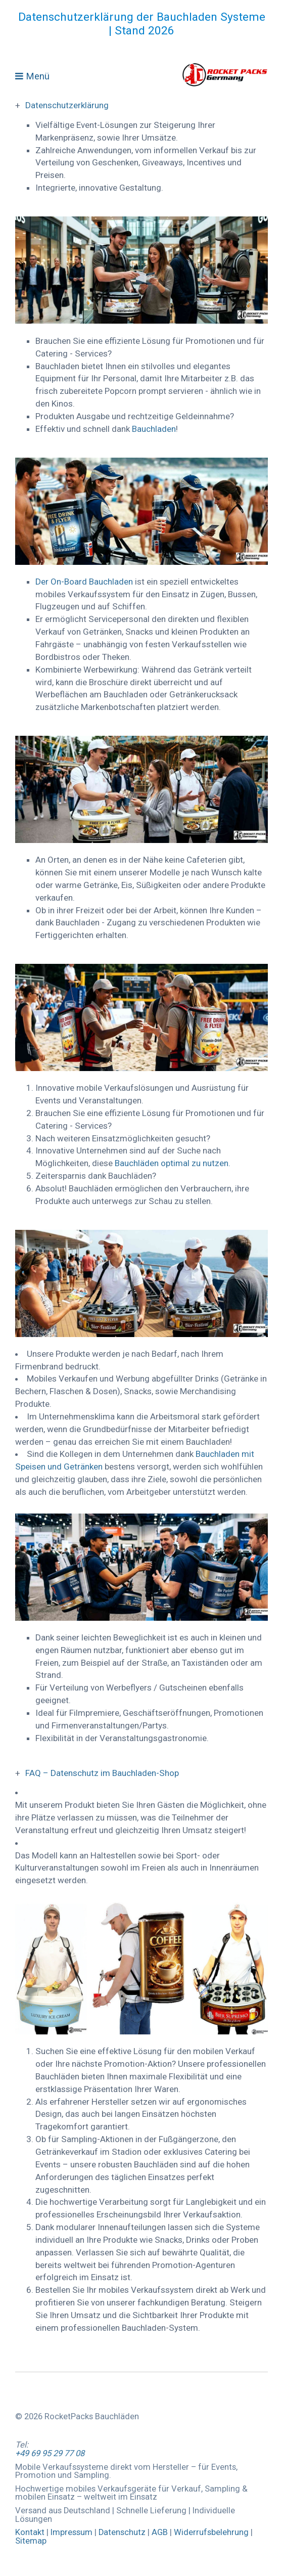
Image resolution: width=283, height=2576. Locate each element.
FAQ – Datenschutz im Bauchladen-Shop (102, 1773)
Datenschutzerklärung (67, 105)
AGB (161, 2532)
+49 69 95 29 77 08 (49, 2453)
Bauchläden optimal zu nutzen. (172, 1163)
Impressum (71, 2532)
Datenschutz (122, 2532)
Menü (38, 76)
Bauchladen (154, 429)
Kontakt (29, 2532)
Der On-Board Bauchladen (85, 581)
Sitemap (30, 2541)
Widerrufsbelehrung (211, 2532)
